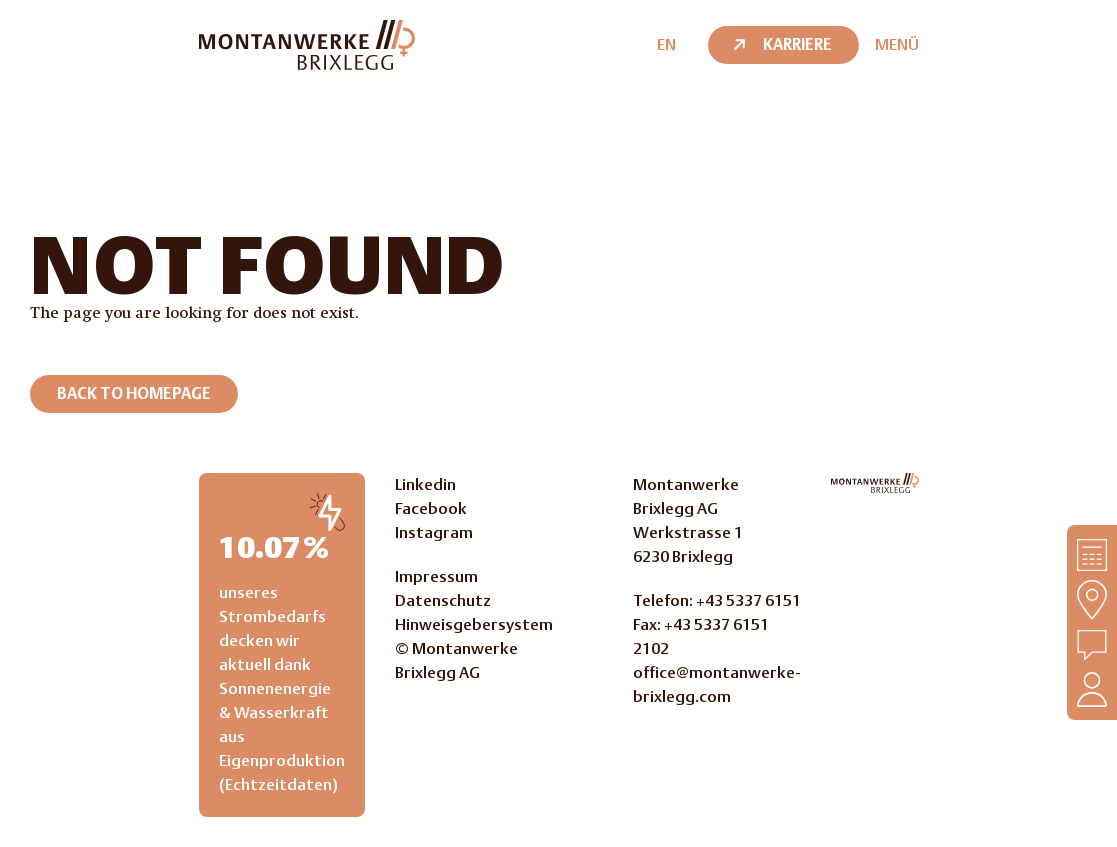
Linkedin (425, 484)
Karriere (781, 44)
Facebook (431, 508)
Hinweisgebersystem (474, 624)
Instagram (434, 532)
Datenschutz (443, 600)
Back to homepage (134, 393)
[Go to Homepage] (875, 483)
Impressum (436, 576)
